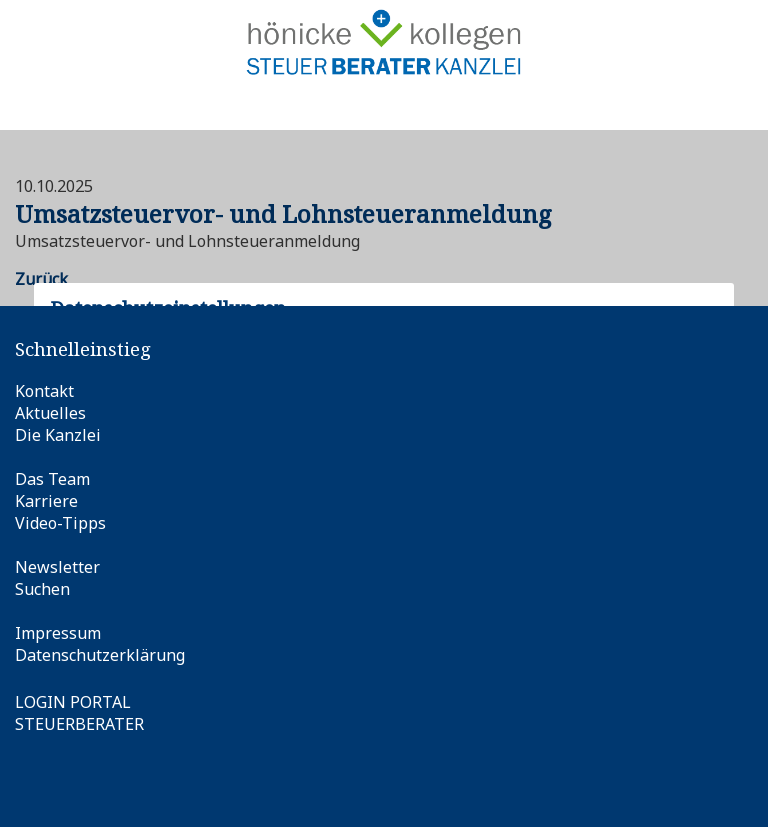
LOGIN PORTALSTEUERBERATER (79, 713)
